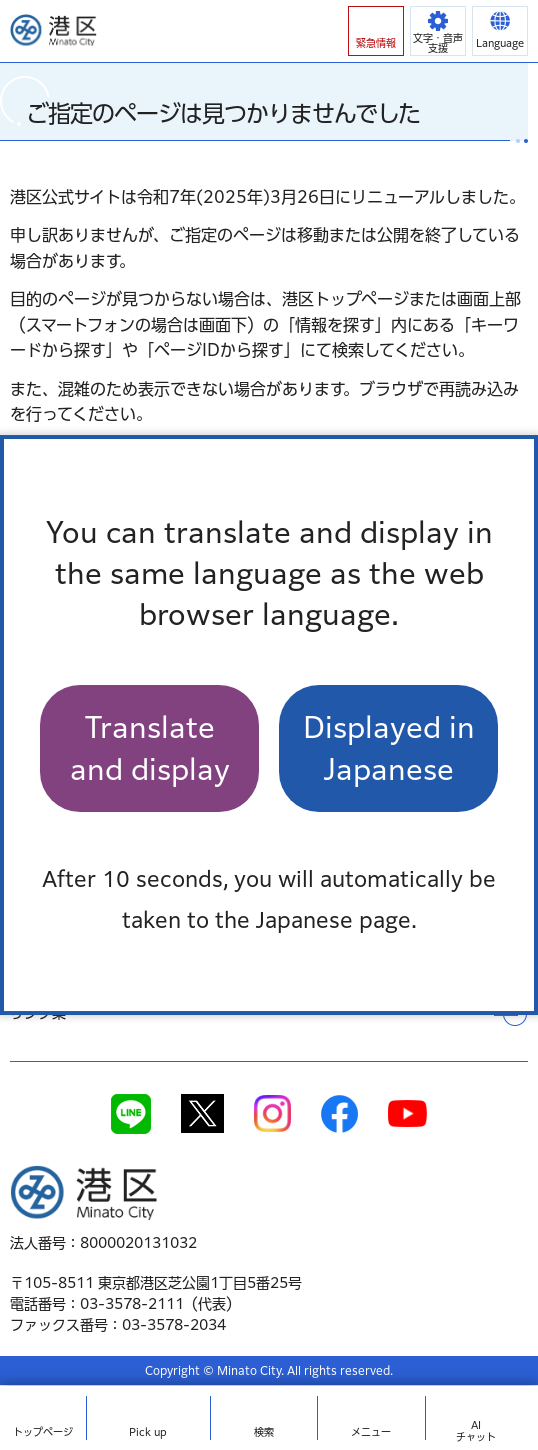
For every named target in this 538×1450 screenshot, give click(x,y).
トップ (43, 1432)
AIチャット (476, 1431)
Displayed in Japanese (389, 748)
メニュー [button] (371, 1432)
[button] (376, 31)
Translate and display (150, 748)
